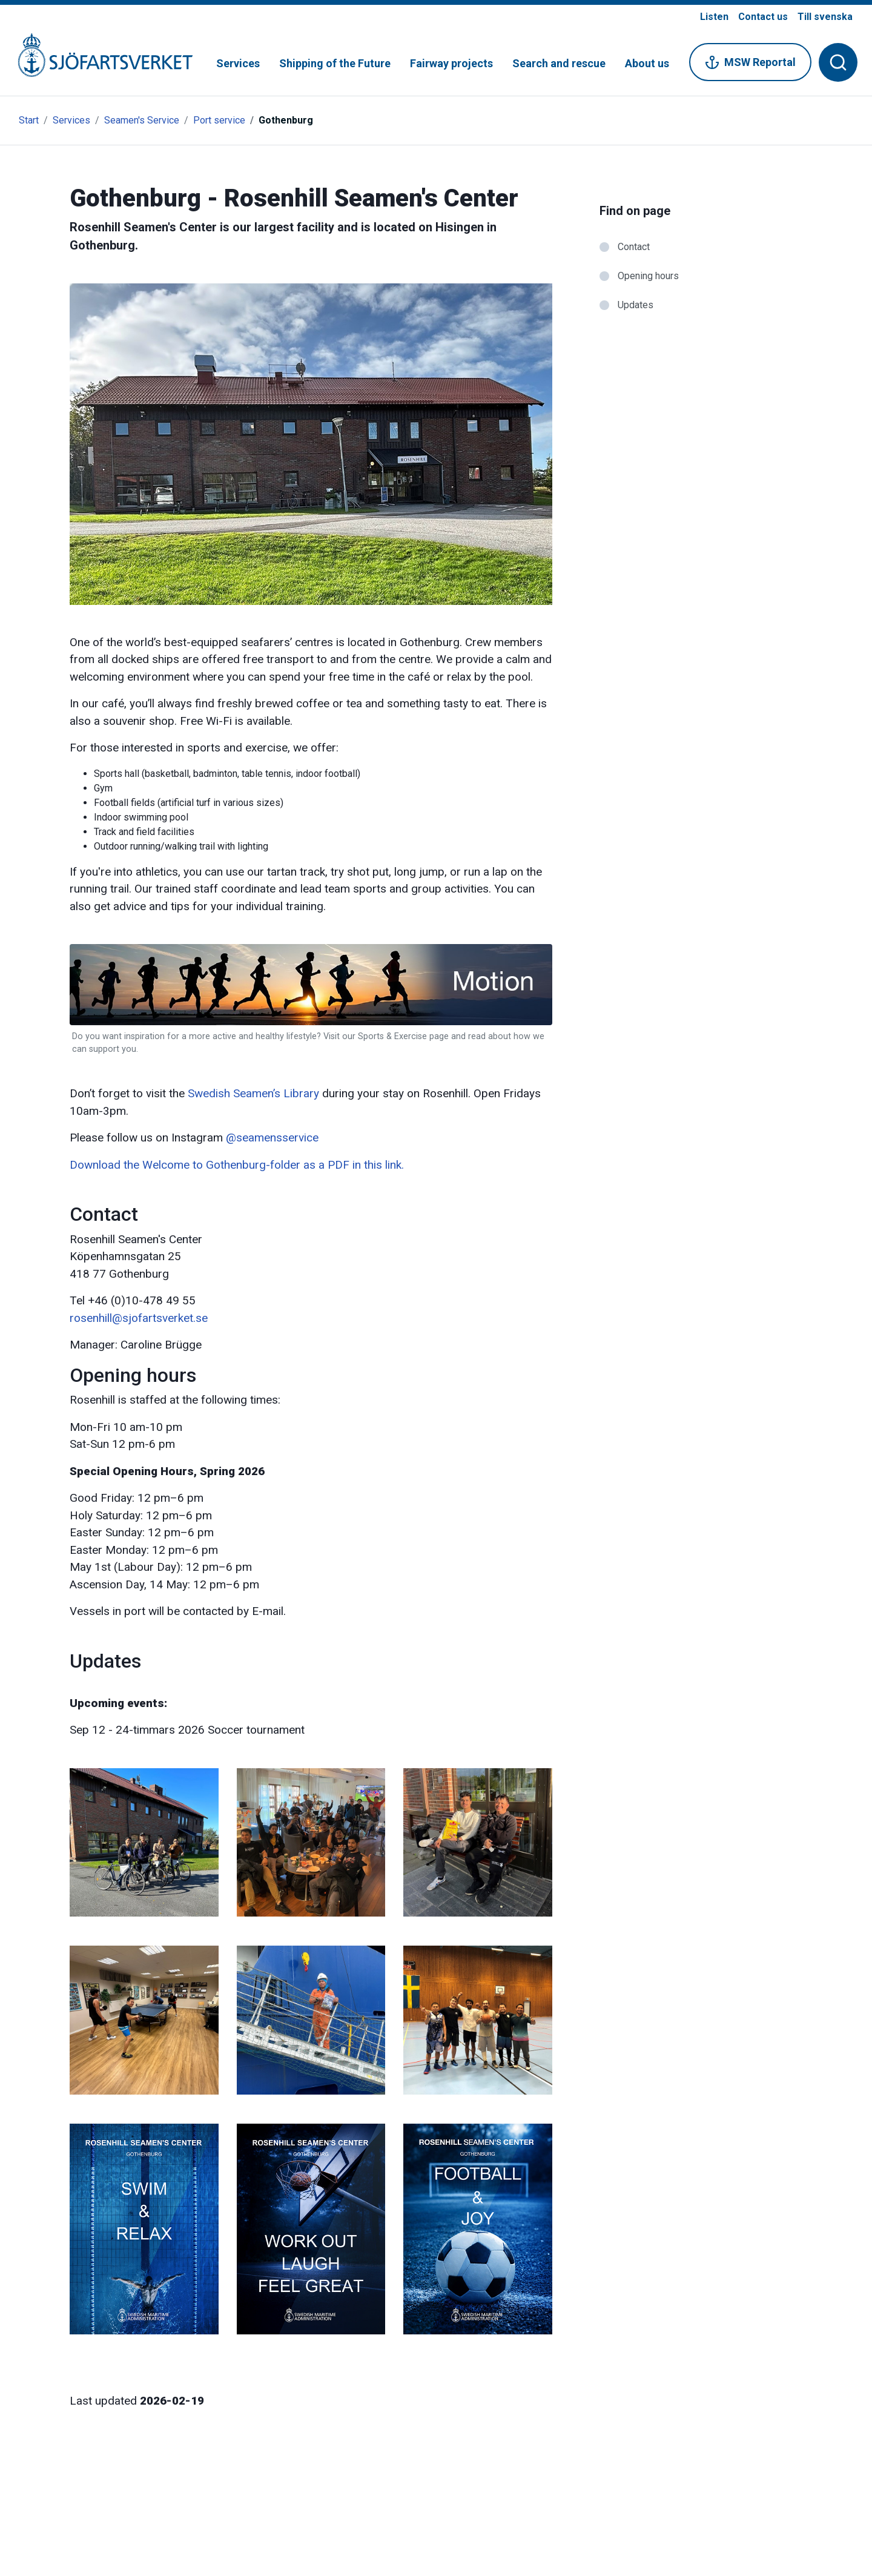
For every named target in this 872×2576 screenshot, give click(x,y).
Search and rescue (559, 63)
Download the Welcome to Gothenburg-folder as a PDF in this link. (237, 1165)
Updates (635, 305)
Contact (634, 247)
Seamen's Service (141, 120)
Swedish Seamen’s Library (253, 1093)
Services (238, 63)
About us (647, 63)
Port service (219, 120)
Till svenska (825, 16)
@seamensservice (272, 1137)
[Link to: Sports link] (311, 1048)
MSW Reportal (750, 62)
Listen (714, 16)
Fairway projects (451, 63)
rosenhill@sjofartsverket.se (139, 1318)
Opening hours (648, 276)
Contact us (763, 16)
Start (29, 120)
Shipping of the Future (335, 63)
